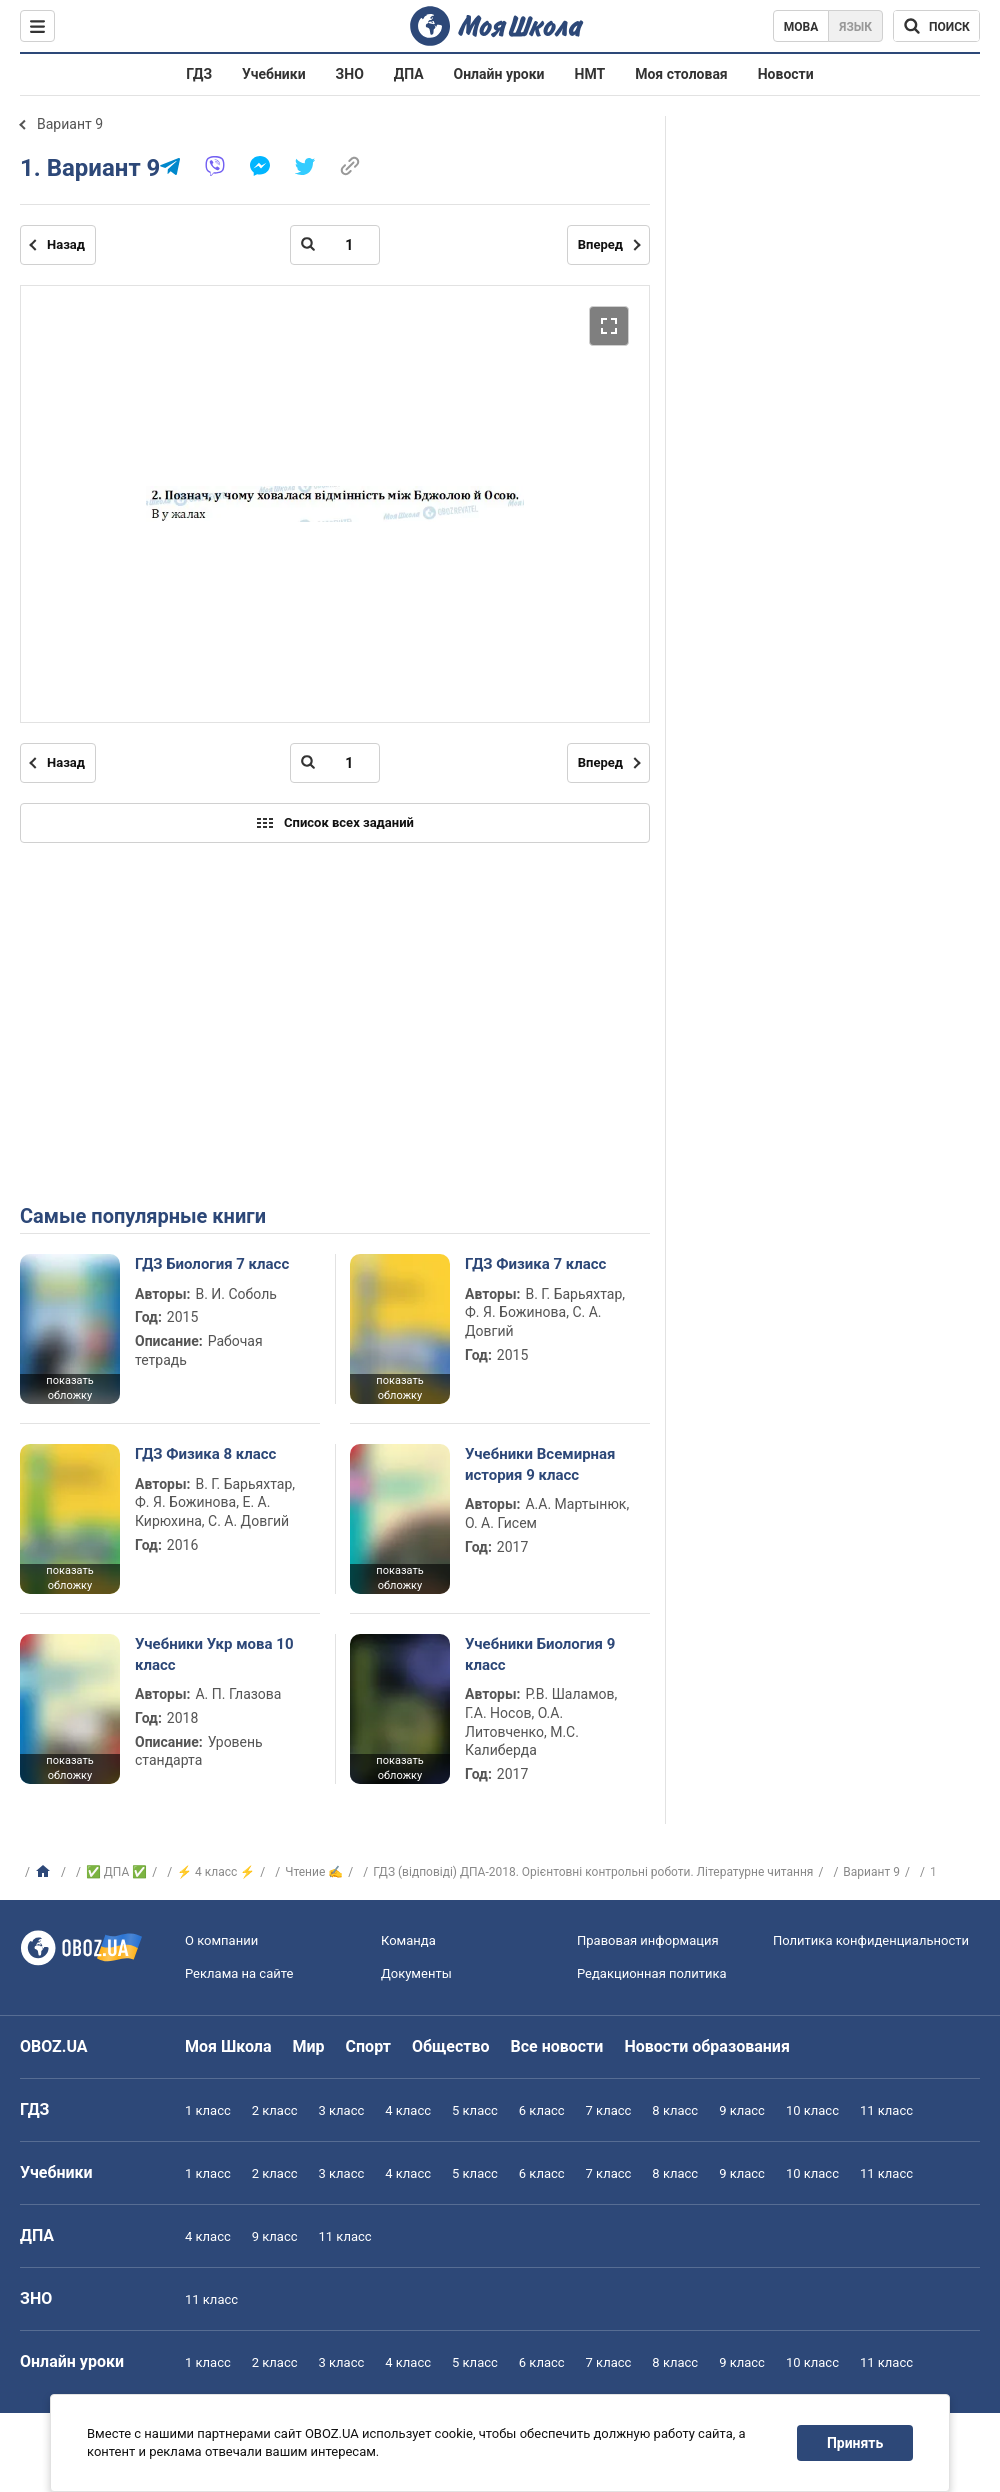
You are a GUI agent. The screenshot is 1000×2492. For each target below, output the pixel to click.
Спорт (368, 2046)
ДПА (409, 74)
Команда (408, 1940)
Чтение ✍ (314, 1872)
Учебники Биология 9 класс (540, 1654)
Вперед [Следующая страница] (600, 244)
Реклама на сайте (239, 1973)
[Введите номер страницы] (335, 245)
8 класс (675, 2110)
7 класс (609, 2110)
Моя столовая (681, 74)
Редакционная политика (652, 1973)
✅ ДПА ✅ (116, 1872)
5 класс (475, 2110)
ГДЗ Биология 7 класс (212, 1264)
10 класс (812, 2110)
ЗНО (350, 74)
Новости (786, 74)
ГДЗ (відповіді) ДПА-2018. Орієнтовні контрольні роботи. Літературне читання (593, 1872)
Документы (416, 1973)
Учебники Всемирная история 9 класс (540, 1464)
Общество (451, 2046)
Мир (309, 2046)
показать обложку (69, 1388)
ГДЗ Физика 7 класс (535, 1264)
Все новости (557, 2046)
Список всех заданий (335, 823)
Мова (801, 27)
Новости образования (706, 2046)
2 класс (275, 2110)
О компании (221, 1940)
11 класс (886, 2110)
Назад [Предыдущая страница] (66, 244)
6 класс (542, 2110)
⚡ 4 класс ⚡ (216, 1872)
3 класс (342, 2110)
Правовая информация (648, 1940)
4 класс (408, 2110)
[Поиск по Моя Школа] (936, 26)
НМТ (590, 74)
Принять (855, 2443)
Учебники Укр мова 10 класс (214, 1654)
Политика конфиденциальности (871, 1940)
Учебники (274, 74)
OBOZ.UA (54, 2046)
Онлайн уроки (499, 74)
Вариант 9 (70, 124)
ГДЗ (199, 74)
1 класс (208, 2110)
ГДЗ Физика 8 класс (205, 1454)
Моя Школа (228, 2046)
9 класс (742, 2110)
